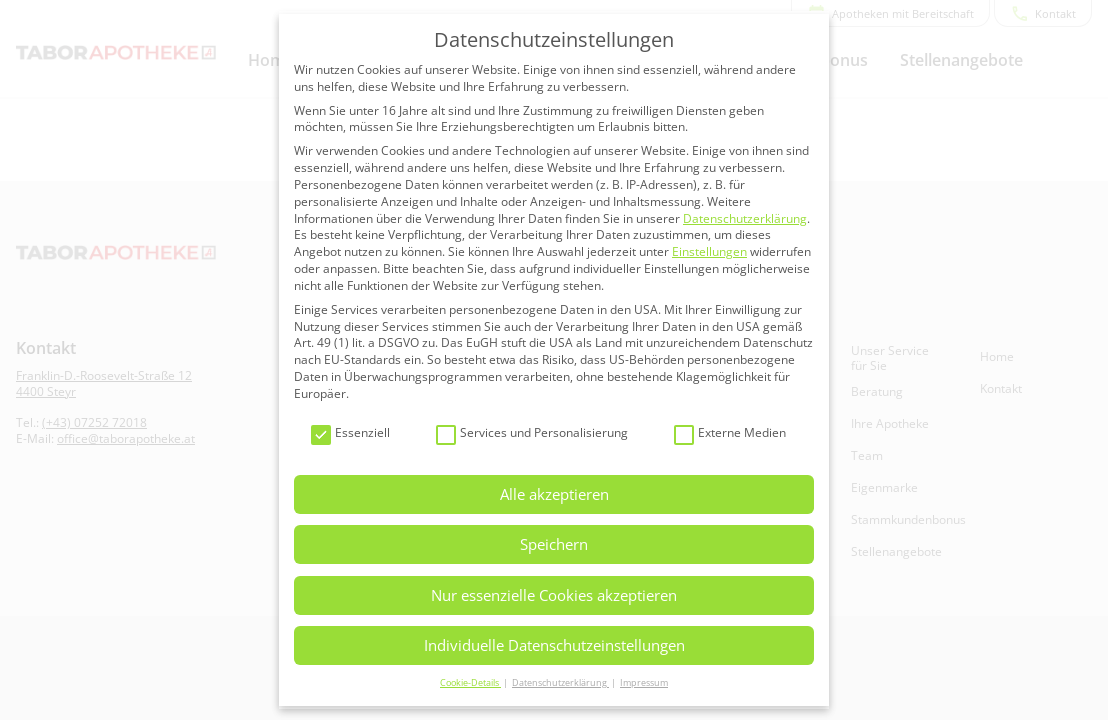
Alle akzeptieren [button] (554, 494)
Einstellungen (709, 251)
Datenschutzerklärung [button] (560, 682)
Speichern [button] (554, 544)
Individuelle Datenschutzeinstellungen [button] (554, 645)
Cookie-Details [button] (470, 682)
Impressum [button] (644, 682)
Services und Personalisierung (532, 433)
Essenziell (350, 433)
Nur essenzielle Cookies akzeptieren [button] (554, 595)
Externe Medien (730, 433)
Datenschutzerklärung (745, 218)
